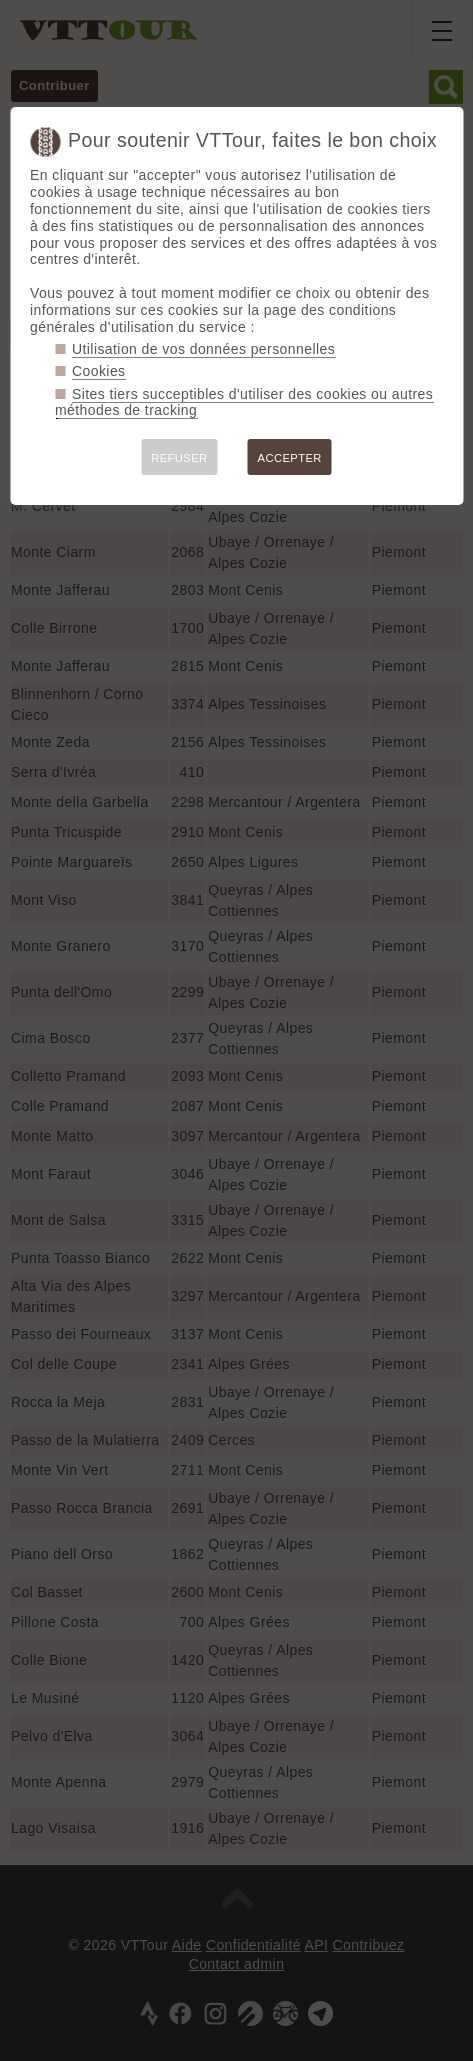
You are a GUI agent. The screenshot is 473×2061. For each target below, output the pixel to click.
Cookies (99, 371)
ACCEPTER (290, 458)
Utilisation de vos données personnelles (203, 349)
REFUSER (179, 458)
